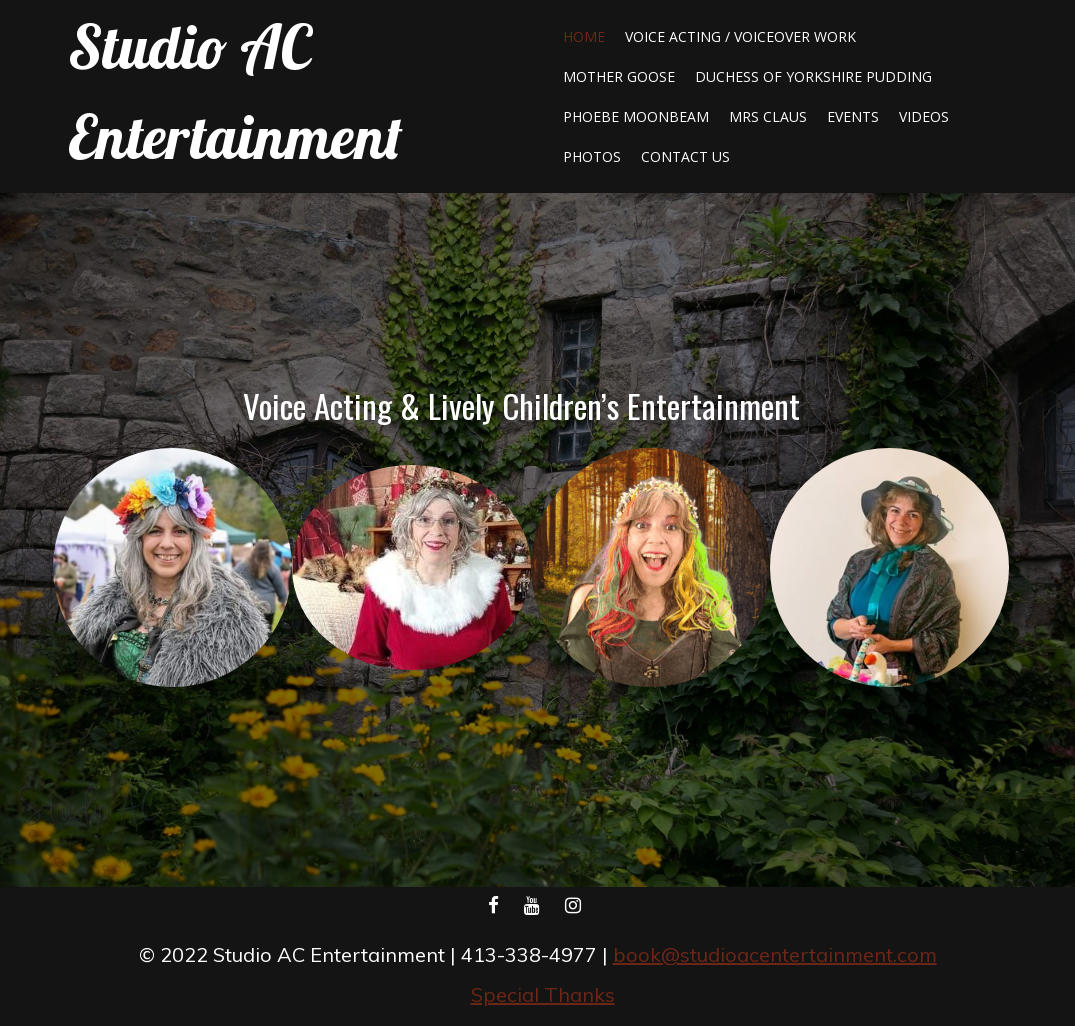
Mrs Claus (768, 116)
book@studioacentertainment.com (775, 954)
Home (584, 36)
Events (853, 116)
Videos (924, 116)
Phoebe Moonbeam (636, 116)
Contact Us (685, 156)
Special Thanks (543, 994)
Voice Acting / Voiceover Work (740, 36)
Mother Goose (619, 76)
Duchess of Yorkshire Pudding (813, 76)
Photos (592, 156)
